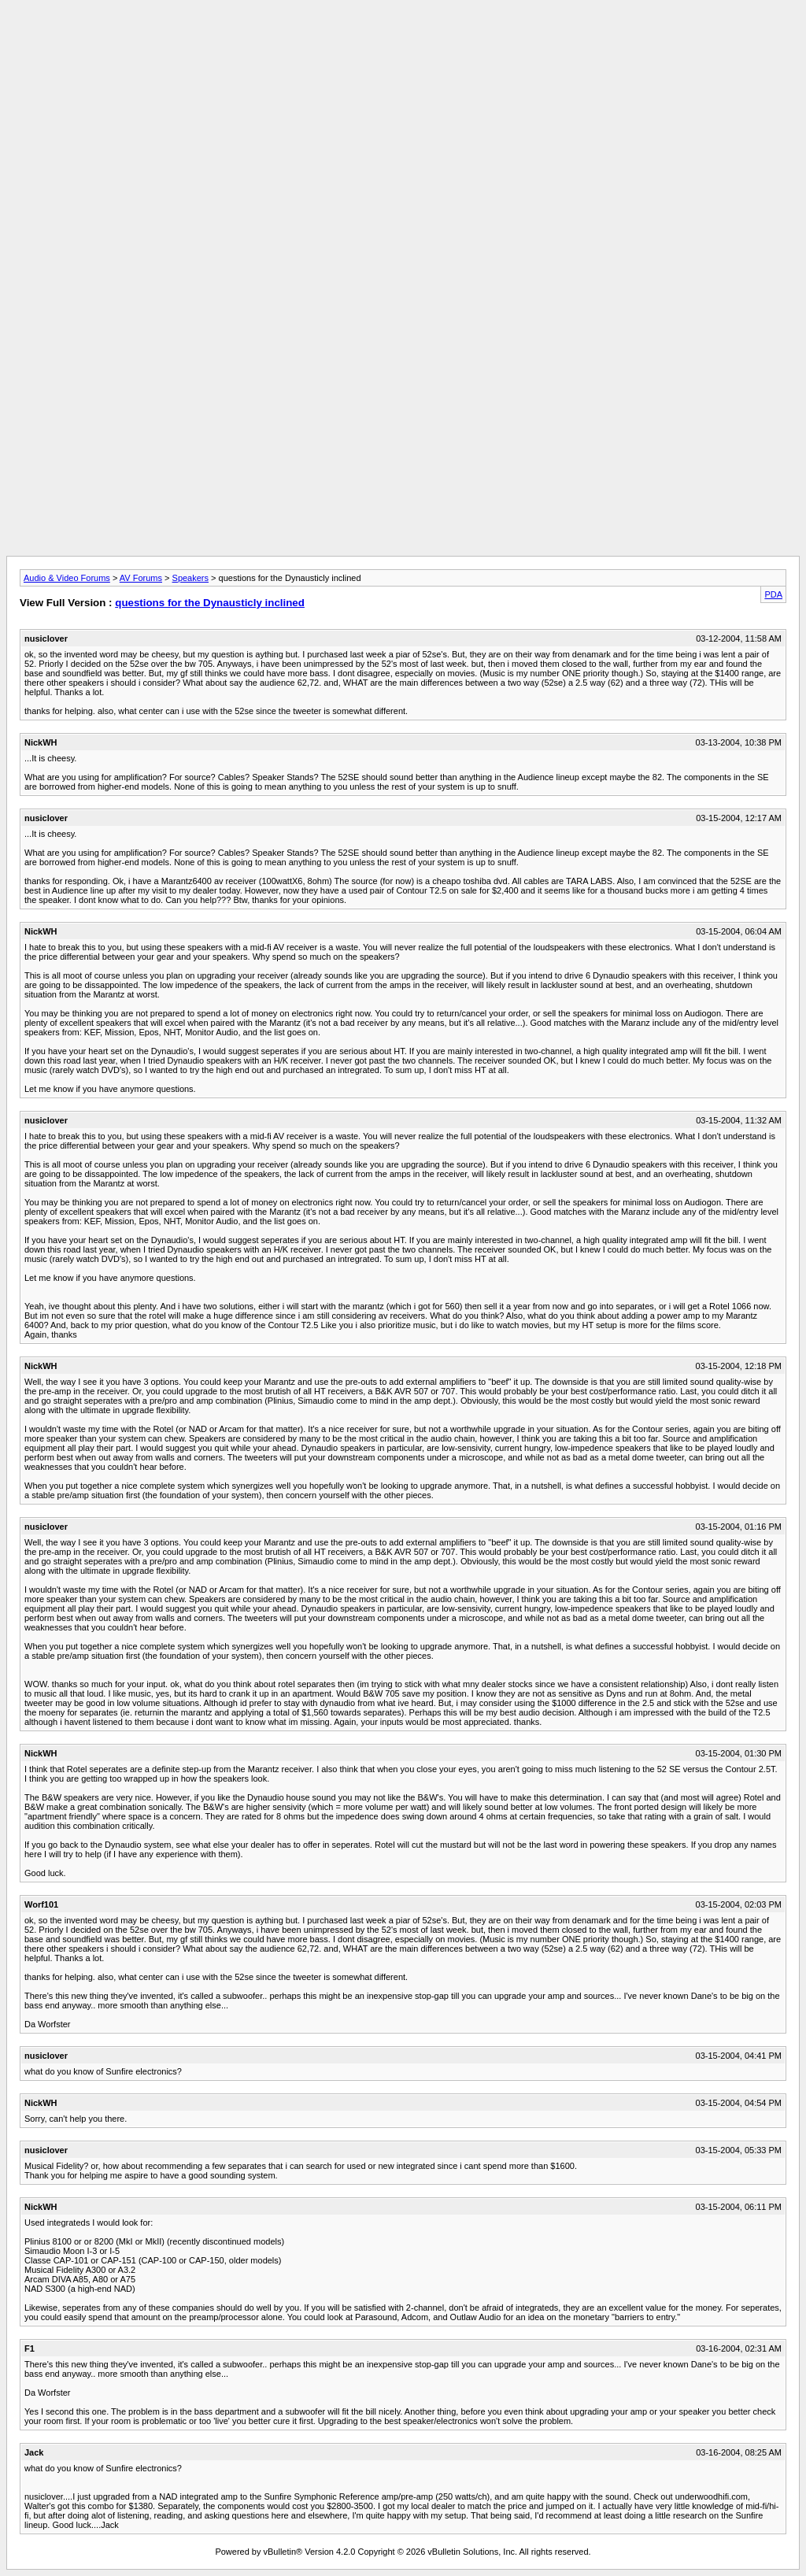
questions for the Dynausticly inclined (210, 603)
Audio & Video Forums (67, 578)
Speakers (190, 578)
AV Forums (141, 578)
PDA (773, 594)
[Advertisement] (403, 41)
